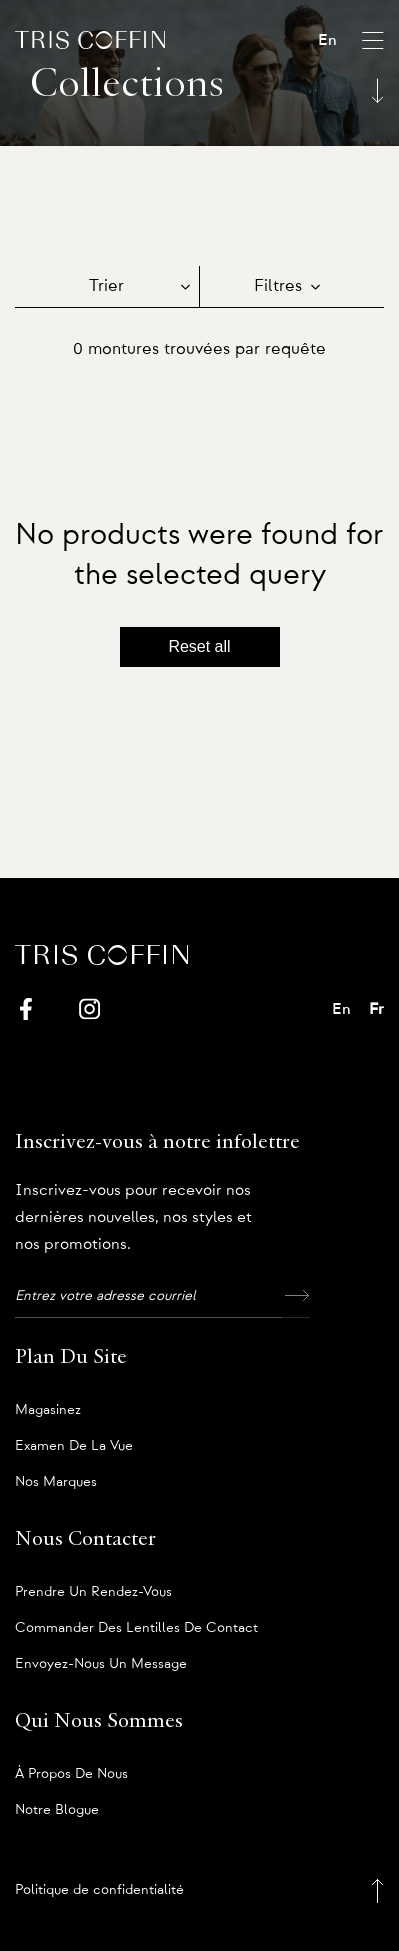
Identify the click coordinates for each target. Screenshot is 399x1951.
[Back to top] (377, 1890)
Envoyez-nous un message (101, 1664)
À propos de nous (71, 1774)
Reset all (199, 646)
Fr (376, 1009)
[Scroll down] (377, 92)
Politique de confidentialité (99, 1890)
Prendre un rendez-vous (93, 1592)
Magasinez (48, 1410)
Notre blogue (57, 1810)
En (327, 40)
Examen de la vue (74, 1446)
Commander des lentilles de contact (136, 1628)
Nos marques (56, 1482)
